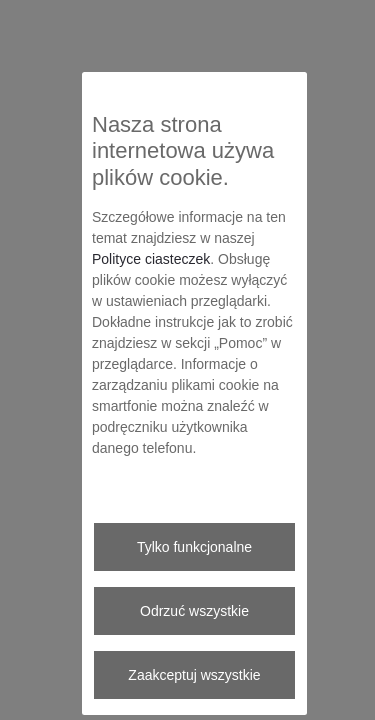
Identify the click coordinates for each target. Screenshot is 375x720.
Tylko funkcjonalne (194, 547)
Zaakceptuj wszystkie (194, 675)
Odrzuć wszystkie (194, 611)
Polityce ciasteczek (151, 259)
